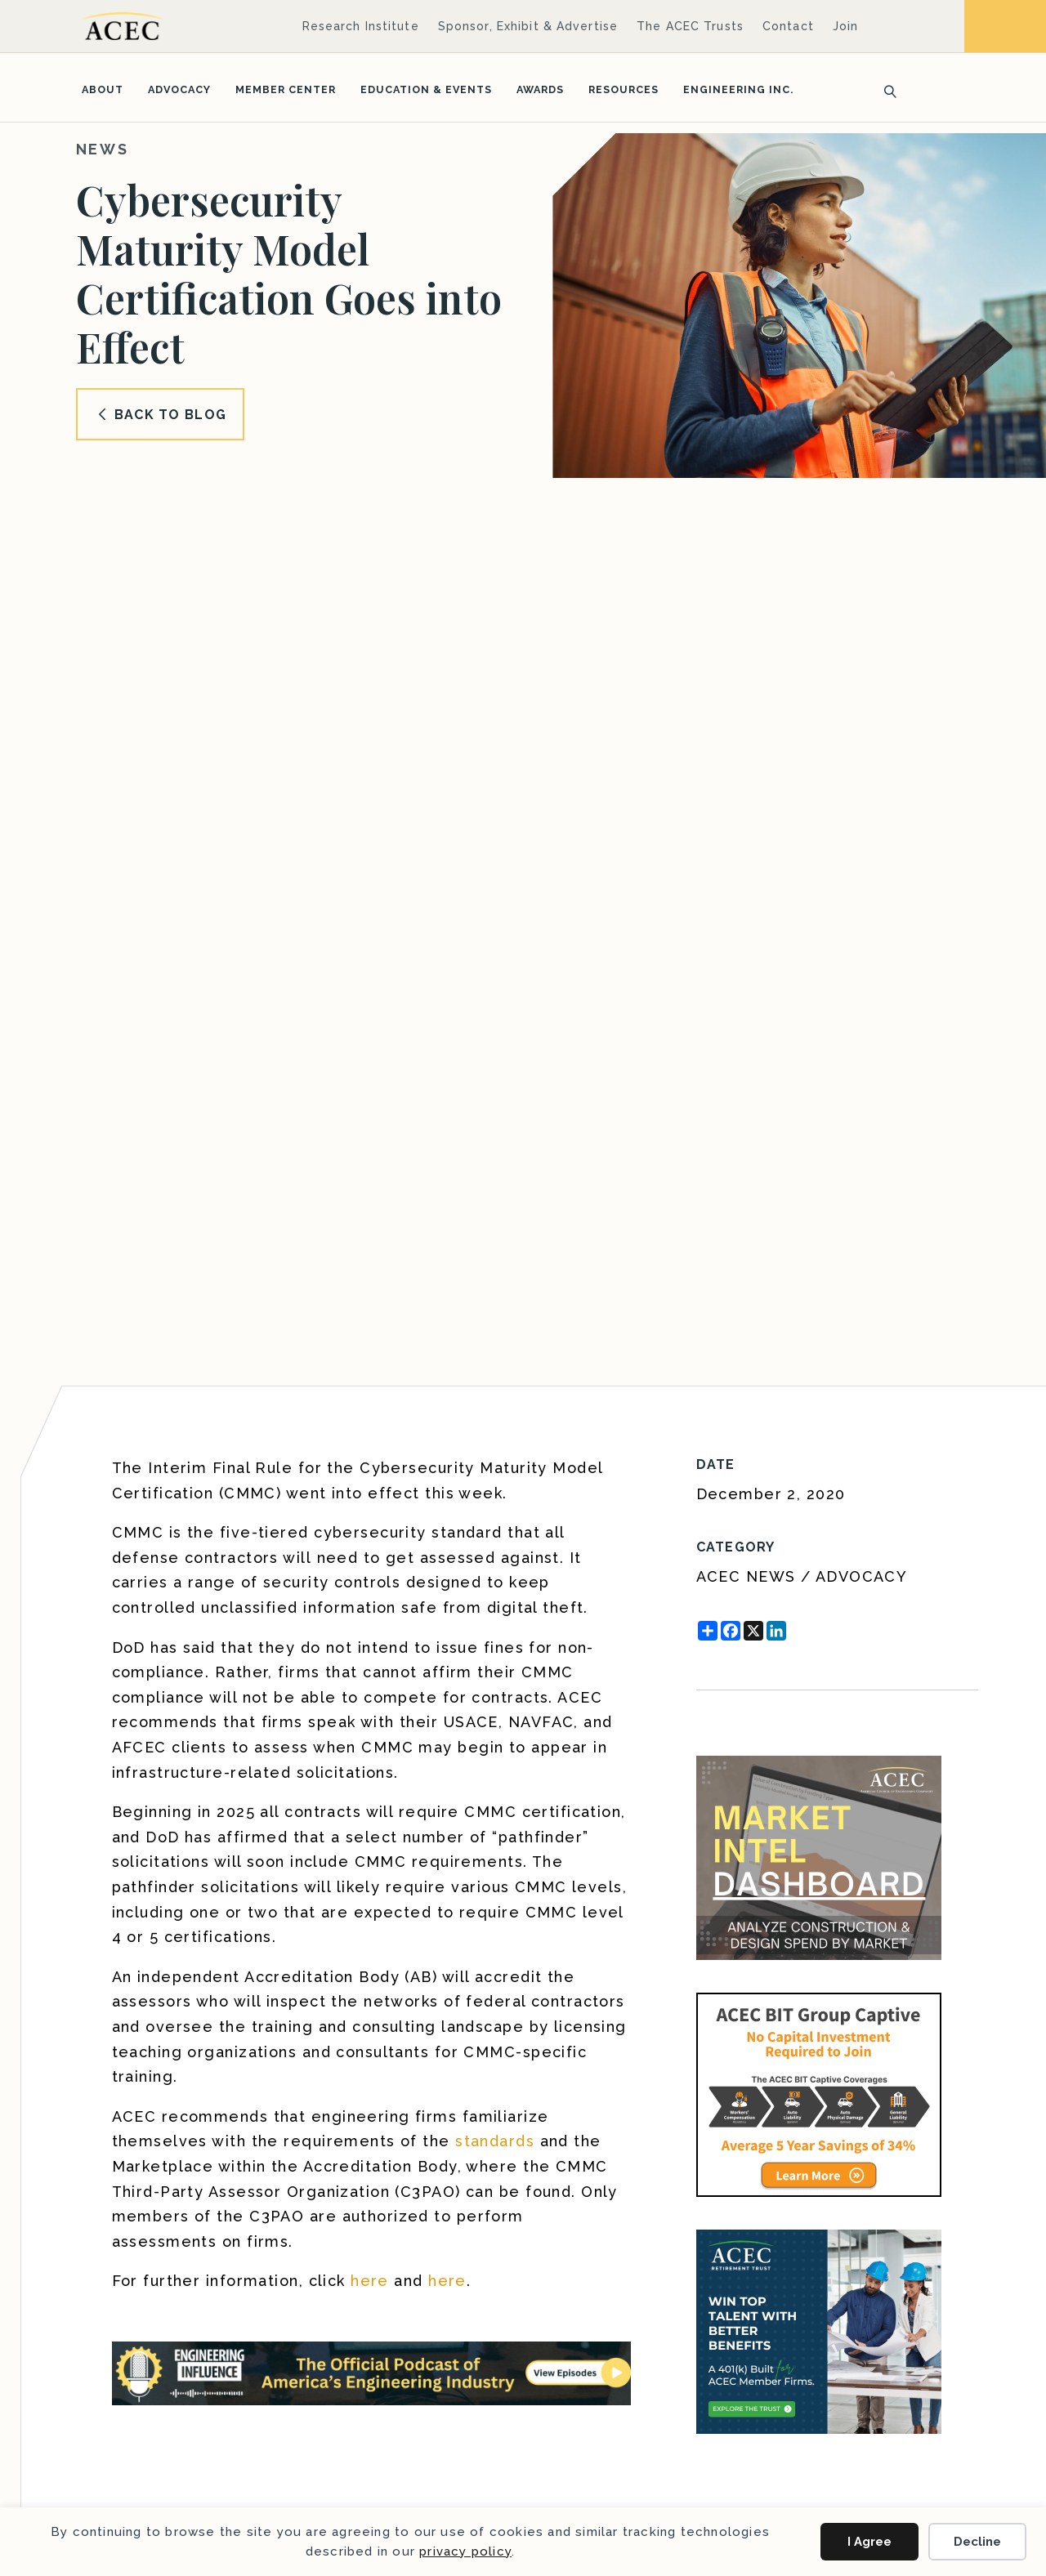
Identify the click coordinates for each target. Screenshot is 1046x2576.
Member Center (285, 89)
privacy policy (465, 2551)
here (370, 2280)
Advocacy (179, 89)
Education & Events (426, 89)
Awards (540, 89)
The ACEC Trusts (690, 26)
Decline (977, 2541)
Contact (788, 26)
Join (845, 26)
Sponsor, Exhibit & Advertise (528, 26)
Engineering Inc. (738, 89)
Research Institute (360, 26)
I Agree (869, 2541)
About (102, 89)
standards (494, 2141)
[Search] (885, 90)
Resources (623, 89)
